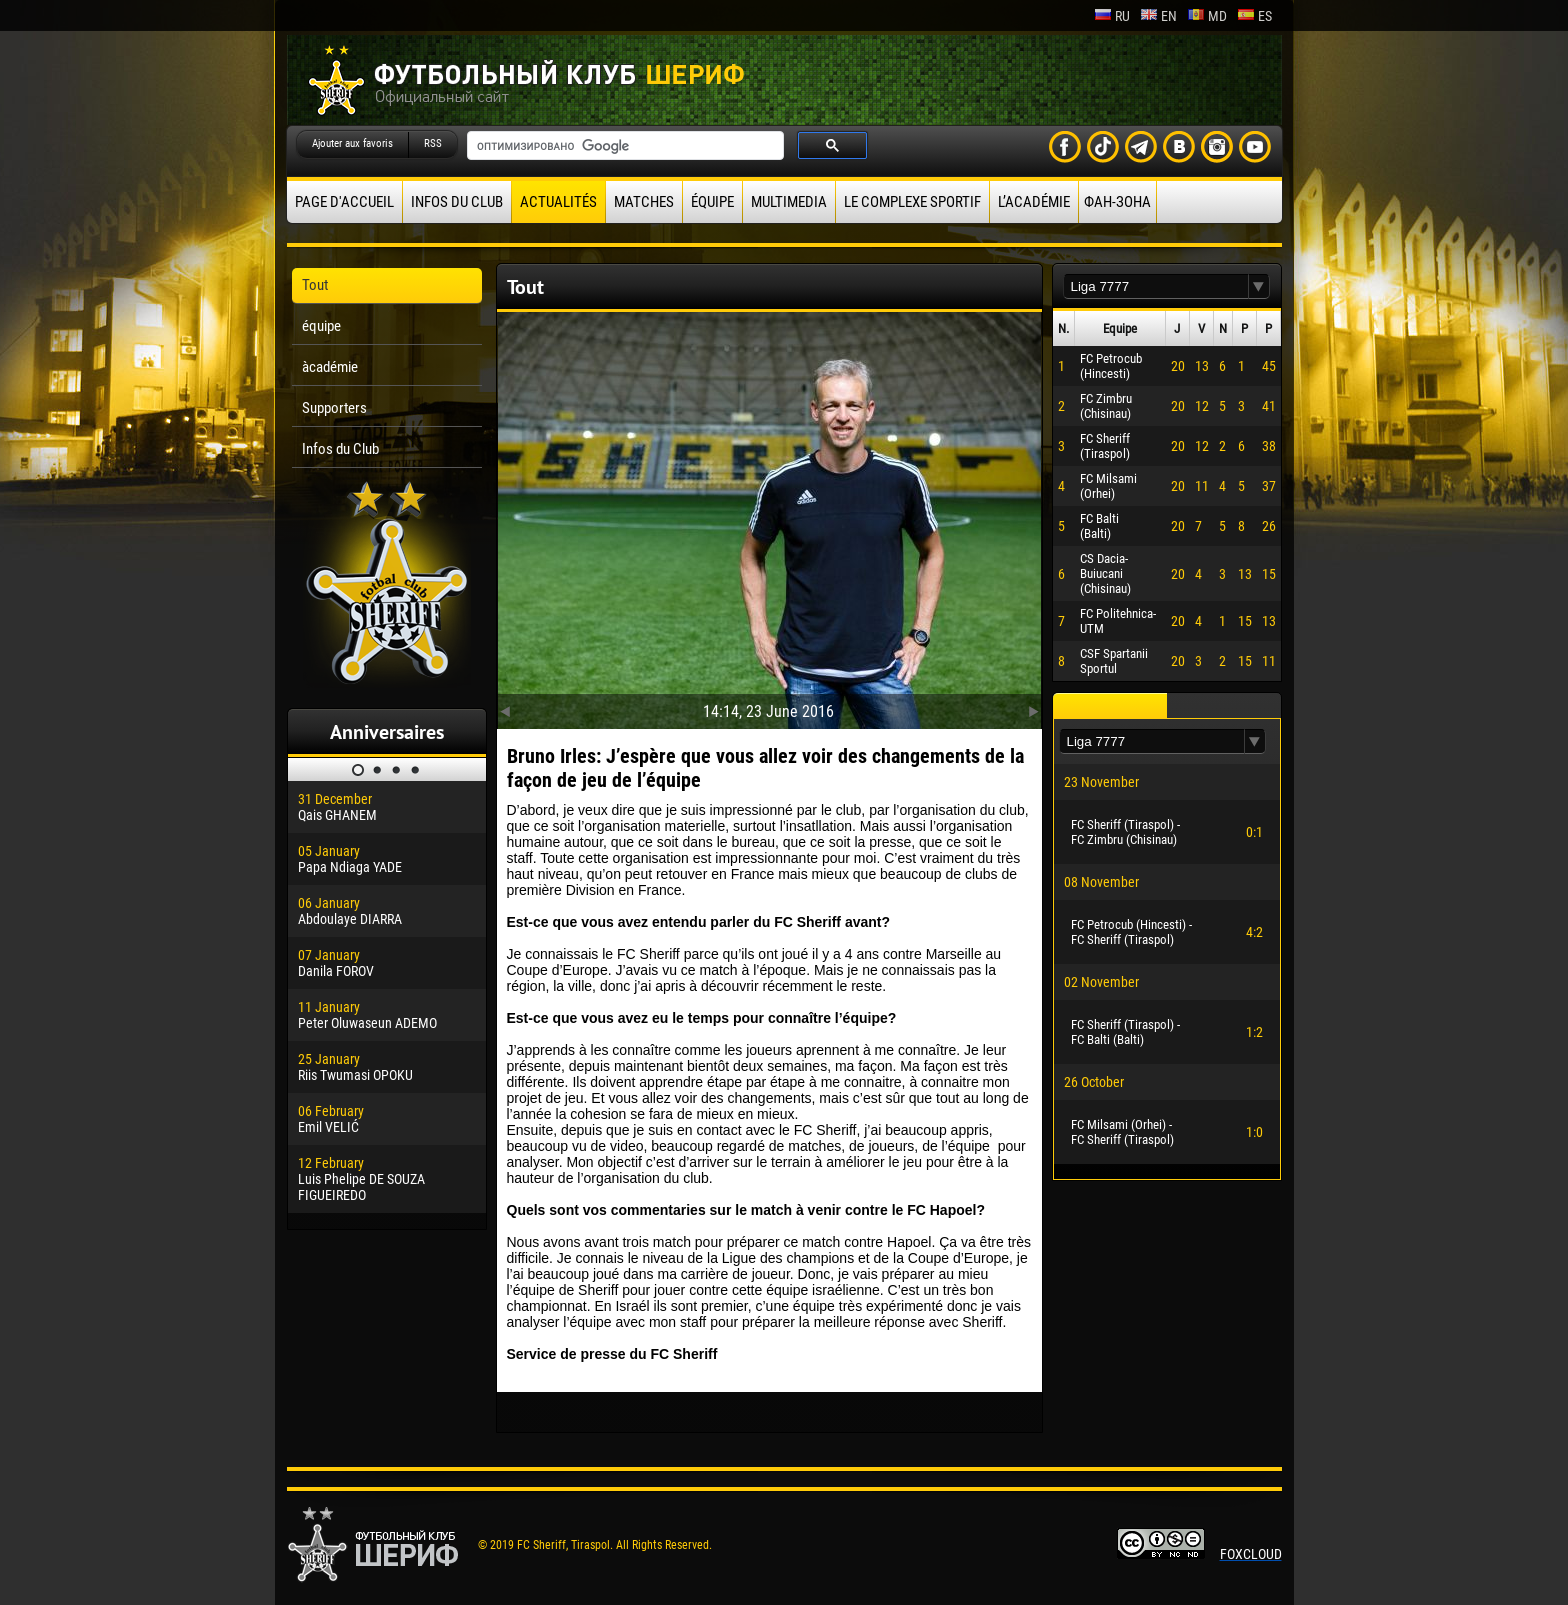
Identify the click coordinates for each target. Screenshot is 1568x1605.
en (1158, 16)
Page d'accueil (344, 202)
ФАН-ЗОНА (1117, 202)
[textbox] (1156, 286)
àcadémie (330, 367)
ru (1112, 16)
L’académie (1034, 202)
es (1254, 16)
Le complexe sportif (912, 202)
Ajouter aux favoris (352, 143)
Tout (315, 285)
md (1207, 16)
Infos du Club (457, 202)
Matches (644, 202)
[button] (1259, 286)
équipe (712, 202)
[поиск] (623, 146)
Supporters (334, 408)
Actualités (558, 202)
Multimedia (789, 202)
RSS (433, 143)
